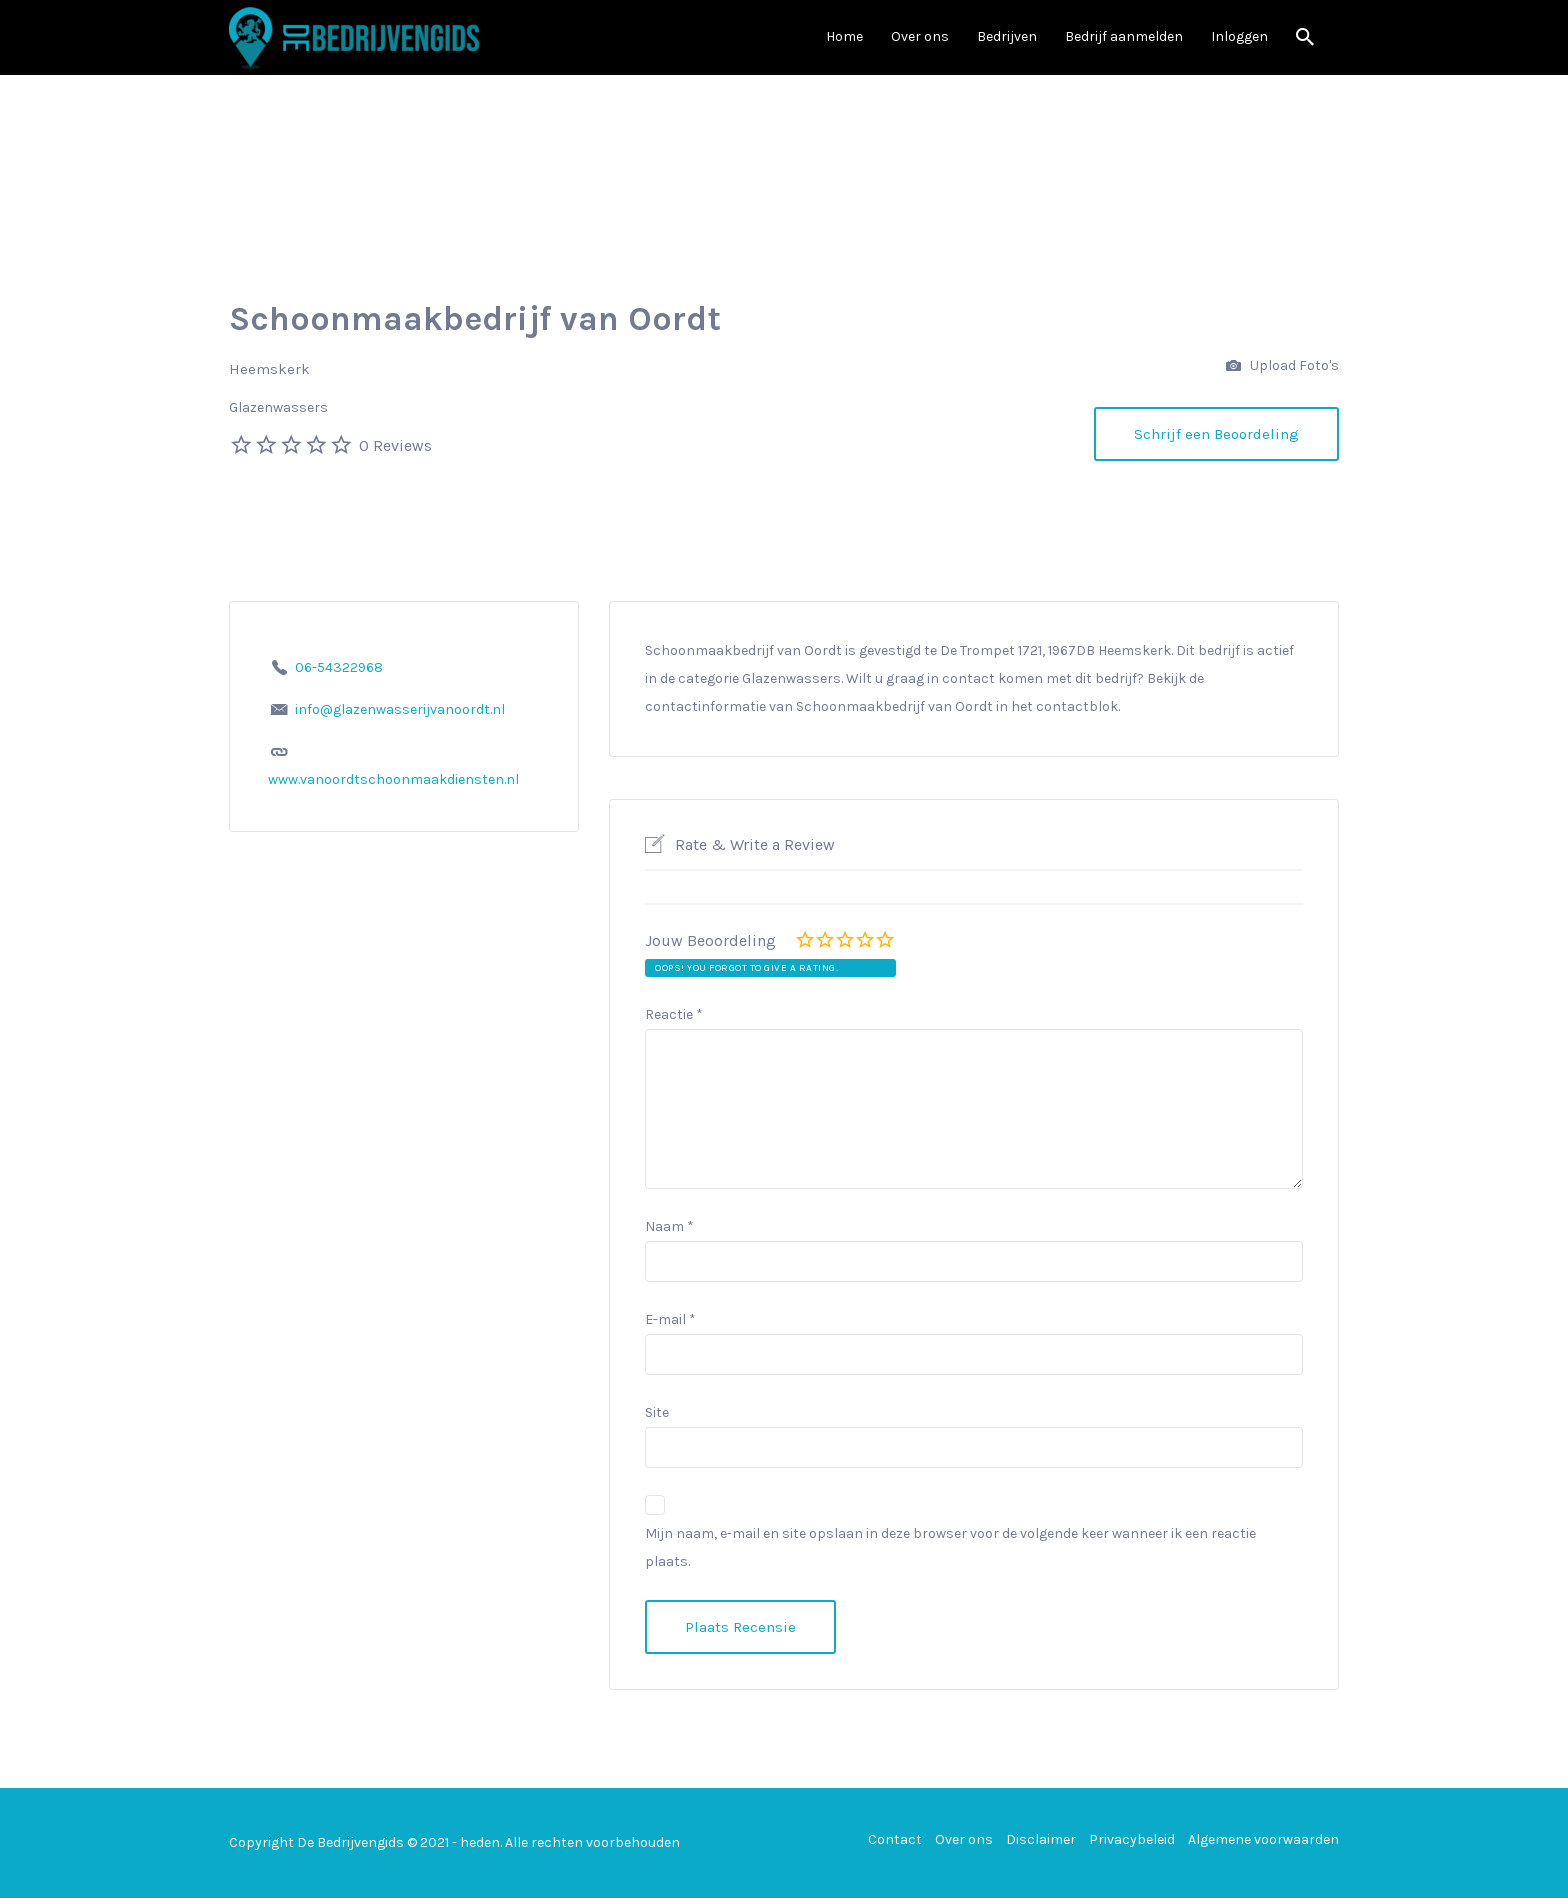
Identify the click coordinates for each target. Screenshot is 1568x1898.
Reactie (674, 1014)
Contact (895, 1839)
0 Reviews (395, 445)
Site (657, 1412)
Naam (669, 1226)
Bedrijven (1007, 36)
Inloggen (1239, 36)
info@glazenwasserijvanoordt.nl (400, 709)
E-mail (670, 1319)
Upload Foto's (1282, 366)
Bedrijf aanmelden (1124, 36)
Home (844, 36)
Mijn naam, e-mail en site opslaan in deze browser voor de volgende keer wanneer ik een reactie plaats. (950, 1547)
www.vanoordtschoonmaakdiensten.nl (393, 779)
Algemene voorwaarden (1263, 1839)
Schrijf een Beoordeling (1216, 434)
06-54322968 (339, 667)
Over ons (920, 36)
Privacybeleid (1132, 1839)
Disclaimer (1041, 1839)
